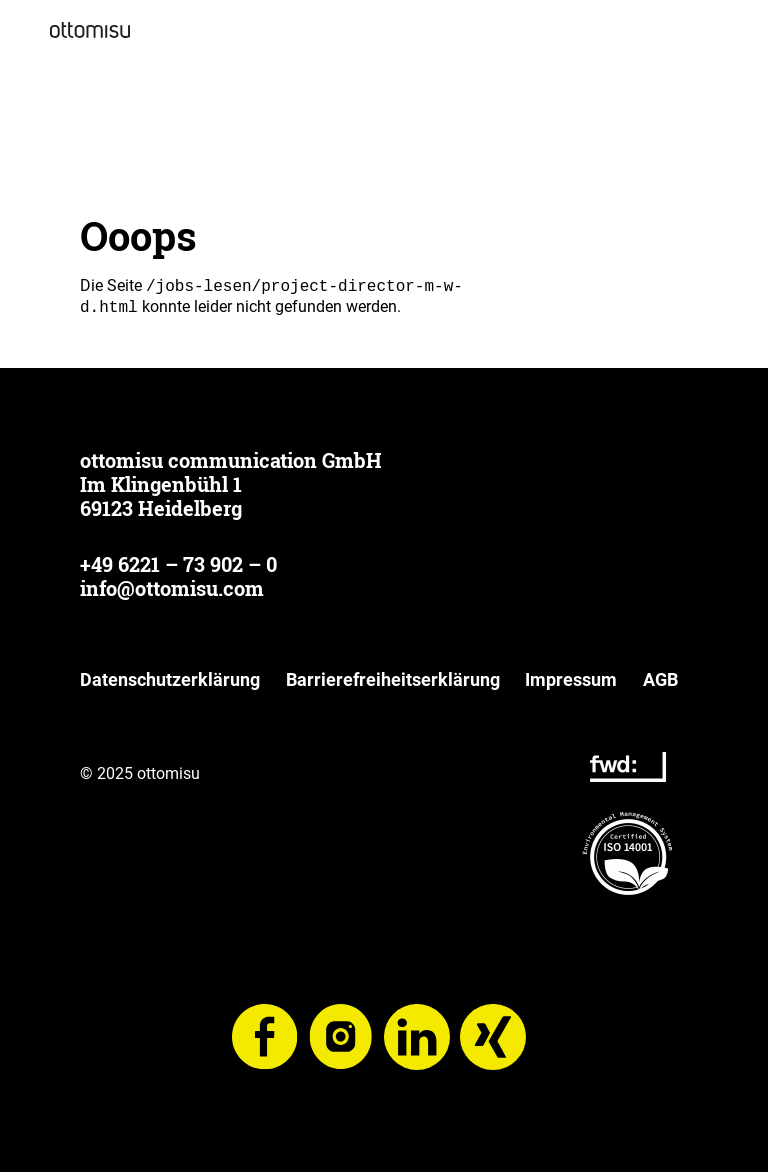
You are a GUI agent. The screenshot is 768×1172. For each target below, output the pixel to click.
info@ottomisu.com (172, 588)
